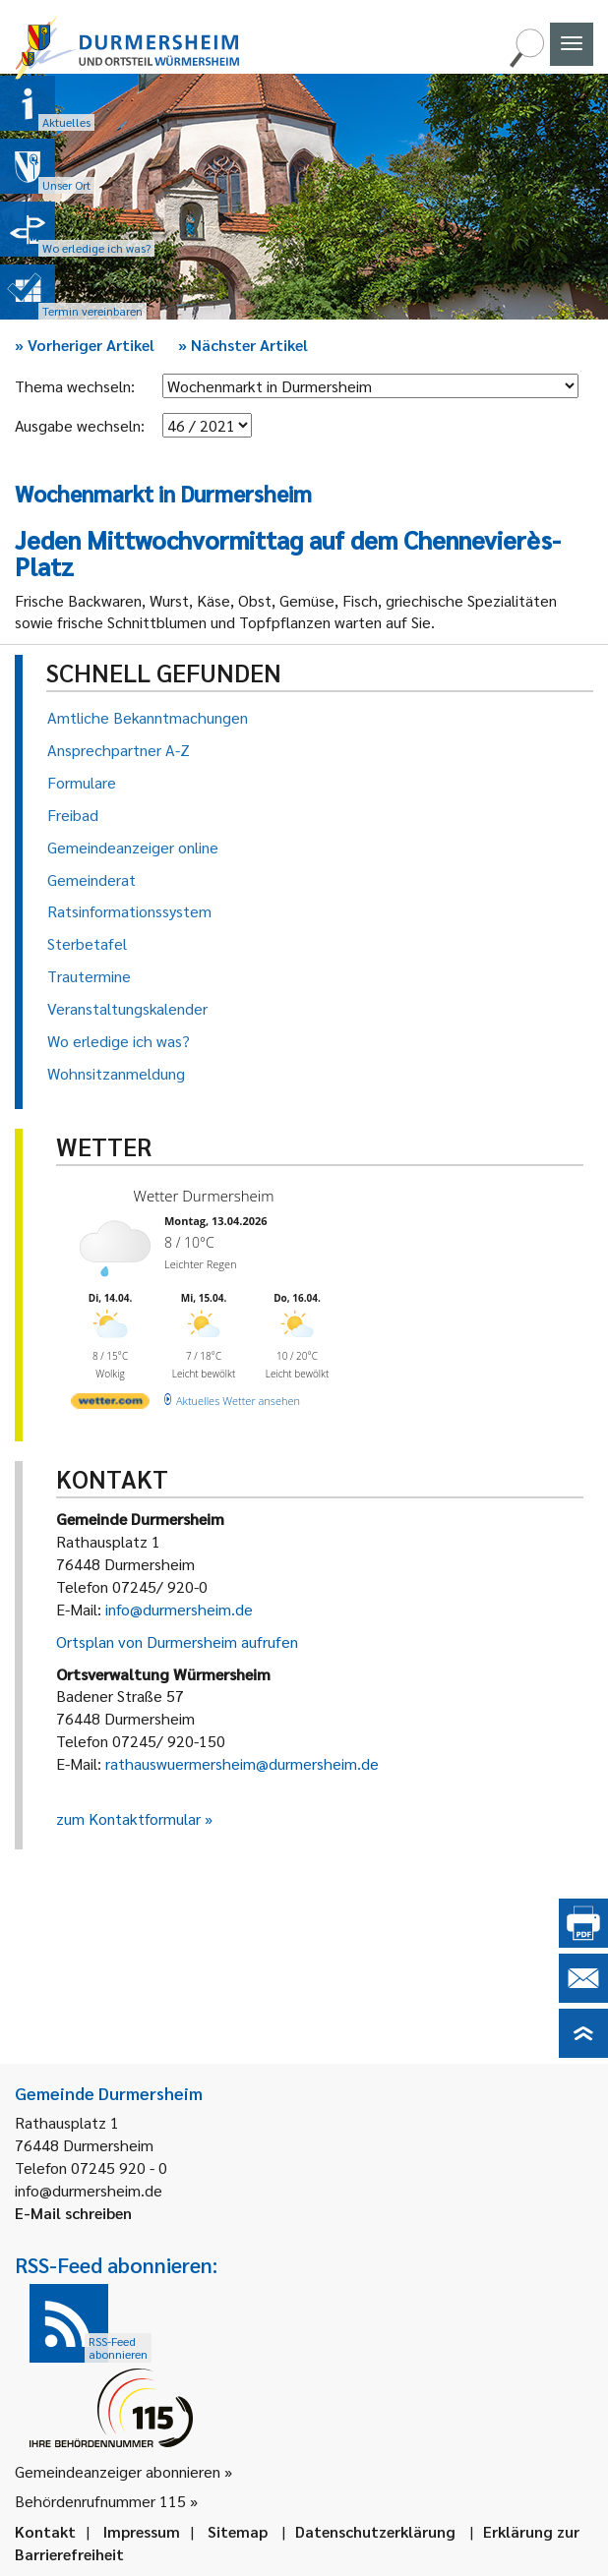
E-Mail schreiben (73, 2212)
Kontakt (45, 2531)
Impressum (141, 2531)
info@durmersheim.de (179, 1609)
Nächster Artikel (243, 344)
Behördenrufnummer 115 (100, 2500)
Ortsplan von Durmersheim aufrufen (177, 1641)
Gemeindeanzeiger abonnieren (117, 2471)
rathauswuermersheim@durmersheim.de (242, 1763)
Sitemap (238, 2531)
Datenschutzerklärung (375, 2531)
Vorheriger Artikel (84, 344)
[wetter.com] (110, 1404)
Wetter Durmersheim (204, 1195)
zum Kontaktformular (128, 1818)
